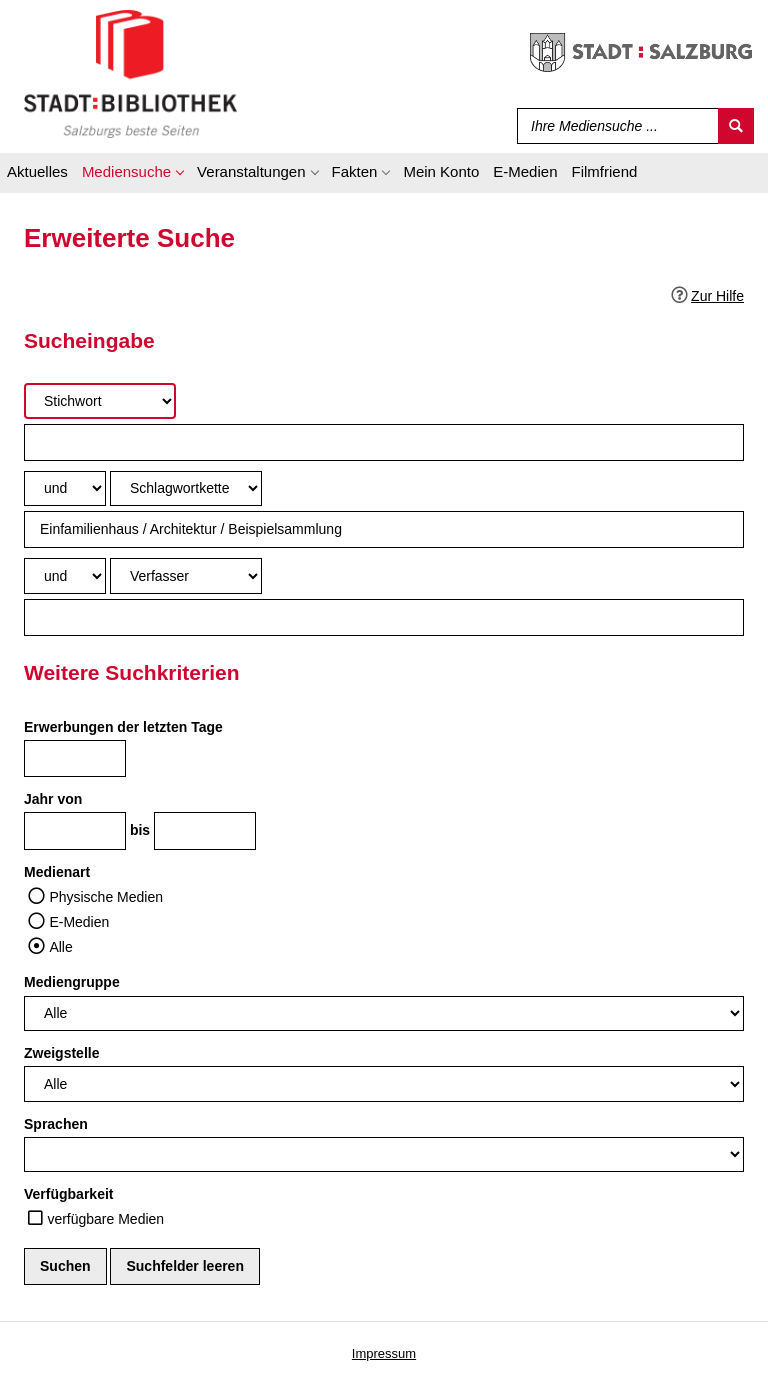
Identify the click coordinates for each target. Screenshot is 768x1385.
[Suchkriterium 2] (186, 488)
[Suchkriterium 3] (186, 575)
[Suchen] (736, 126)
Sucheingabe (89, 340)
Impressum (384, 1353)
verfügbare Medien (105, 1219)
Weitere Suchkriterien (132, 672)
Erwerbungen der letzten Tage (123, 727)
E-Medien (79, 922)
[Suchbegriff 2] (384, 529)
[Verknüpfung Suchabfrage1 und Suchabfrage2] (65, 488)
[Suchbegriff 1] (384, 442)
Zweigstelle (61, 1053)
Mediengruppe (72, 982)
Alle (60, 947)
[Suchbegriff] (613, 126)
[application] (132, 175)
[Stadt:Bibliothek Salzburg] (130, 73)
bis (140, 830)
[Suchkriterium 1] (100, 400)
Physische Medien (106, 897)
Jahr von (53, 799)
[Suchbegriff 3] (384, 617)
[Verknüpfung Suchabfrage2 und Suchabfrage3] (65, 575)
